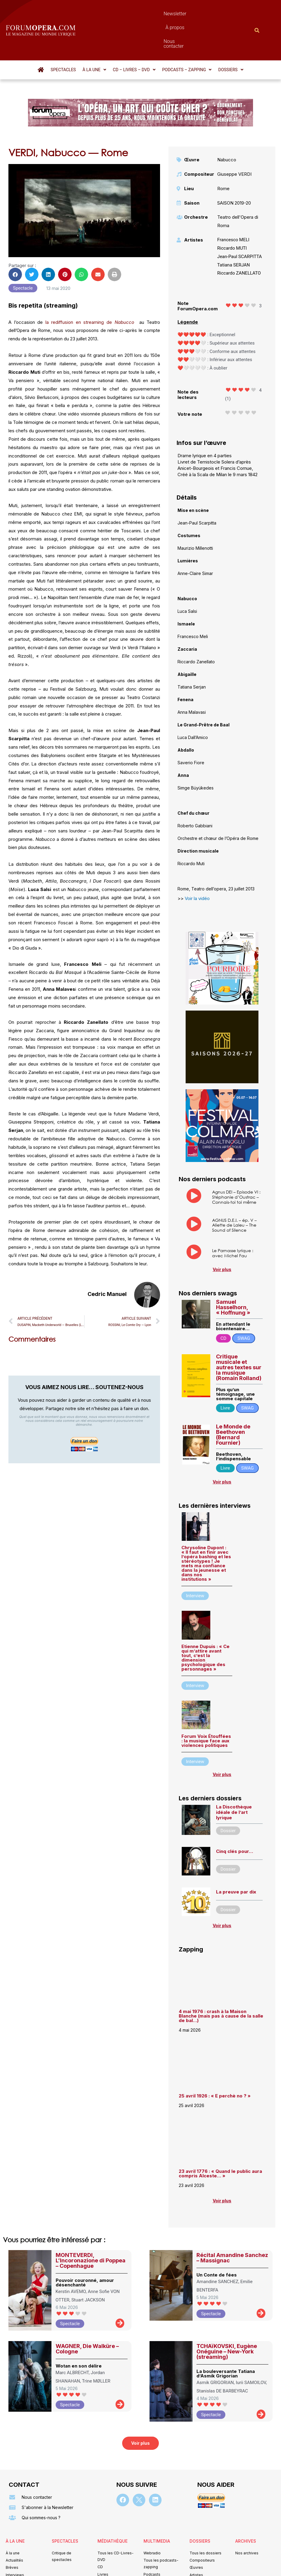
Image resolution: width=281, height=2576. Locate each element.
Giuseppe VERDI (234, 141)
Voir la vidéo (197, 866)
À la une (94, 37)
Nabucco (124, 290)
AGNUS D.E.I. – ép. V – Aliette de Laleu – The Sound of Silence (234, 1193)
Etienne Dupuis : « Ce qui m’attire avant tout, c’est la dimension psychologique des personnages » (205, 1625)
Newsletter (127, 14)
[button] (94, 37)
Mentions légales (104, 2562)
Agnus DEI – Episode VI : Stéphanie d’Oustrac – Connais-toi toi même (236, 1164)
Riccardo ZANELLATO (239, 240)
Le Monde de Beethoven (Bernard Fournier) (233, 1402)
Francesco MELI (233, 207)
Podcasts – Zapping (187, 37)
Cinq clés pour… (234, 1819)
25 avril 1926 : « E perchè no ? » (215, 2063)
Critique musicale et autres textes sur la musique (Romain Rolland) (238, 1335)
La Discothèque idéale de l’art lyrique (234, 1780)
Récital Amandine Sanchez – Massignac (232, 2225)
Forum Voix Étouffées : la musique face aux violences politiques (206, 1708)
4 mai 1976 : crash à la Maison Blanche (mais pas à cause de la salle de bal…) (221, 1983)
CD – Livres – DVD (134, 37)
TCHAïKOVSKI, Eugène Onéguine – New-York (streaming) (226, 2319)
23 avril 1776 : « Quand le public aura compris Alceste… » (220, 2141)
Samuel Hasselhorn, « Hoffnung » (233, 1274)
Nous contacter (192, 14)
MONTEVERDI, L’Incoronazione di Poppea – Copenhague (90, 2228)
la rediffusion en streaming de (80, 290)
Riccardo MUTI (232, 215)
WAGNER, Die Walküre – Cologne (87, 2316)
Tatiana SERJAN (233, 232)
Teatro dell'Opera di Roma (237, 189)
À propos (157, 14)
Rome (223, 156)
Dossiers (230, 37)
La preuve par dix (236, 1859)
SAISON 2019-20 (234, 170)
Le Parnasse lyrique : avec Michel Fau (232, 1220)
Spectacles (63, 37)
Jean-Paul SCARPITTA (239, 224)
